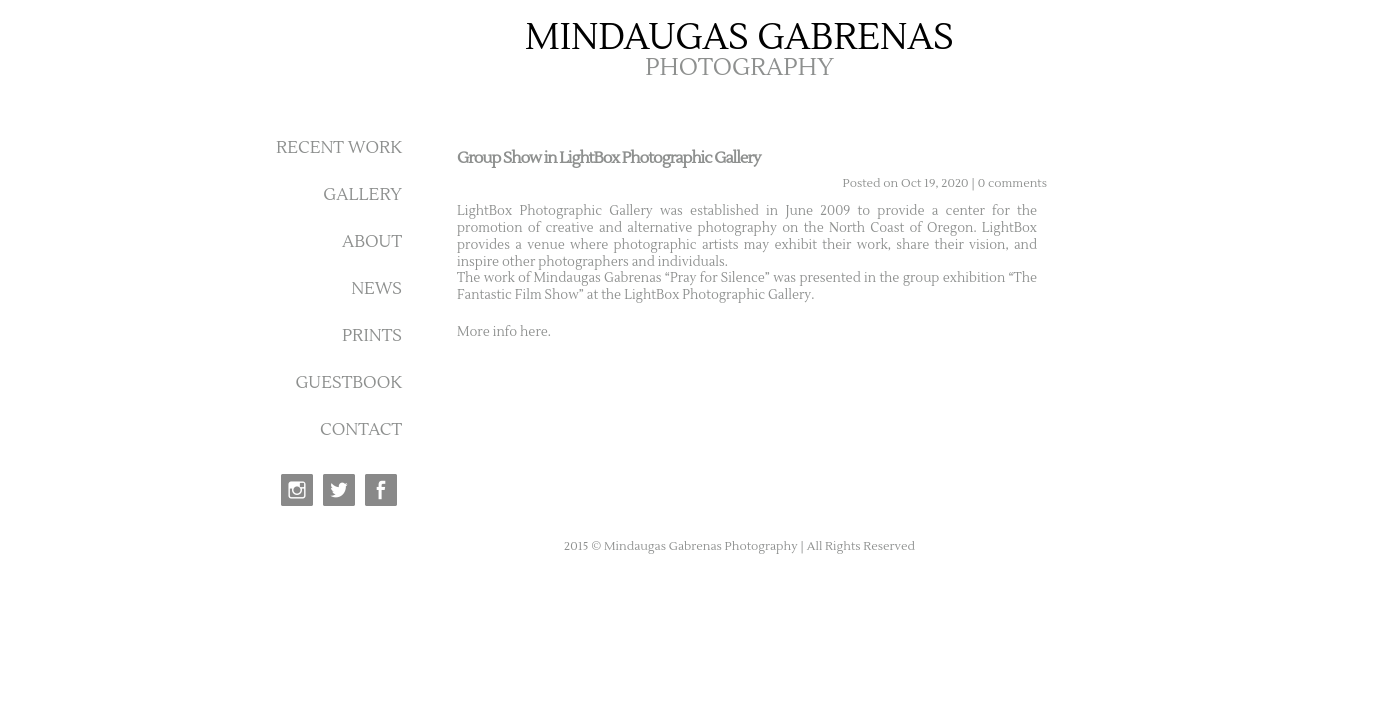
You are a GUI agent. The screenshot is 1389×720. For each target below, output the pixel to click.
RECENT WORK (339, 148)
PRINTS (372, 336)
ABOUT (372, 242)
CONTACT (361, 430)
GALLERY (362, 195)
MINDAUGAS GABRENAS (739, 38)
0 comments (1012, 183)
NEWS (376, 289)
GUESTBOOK (348, 383)
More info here (502, 332)
